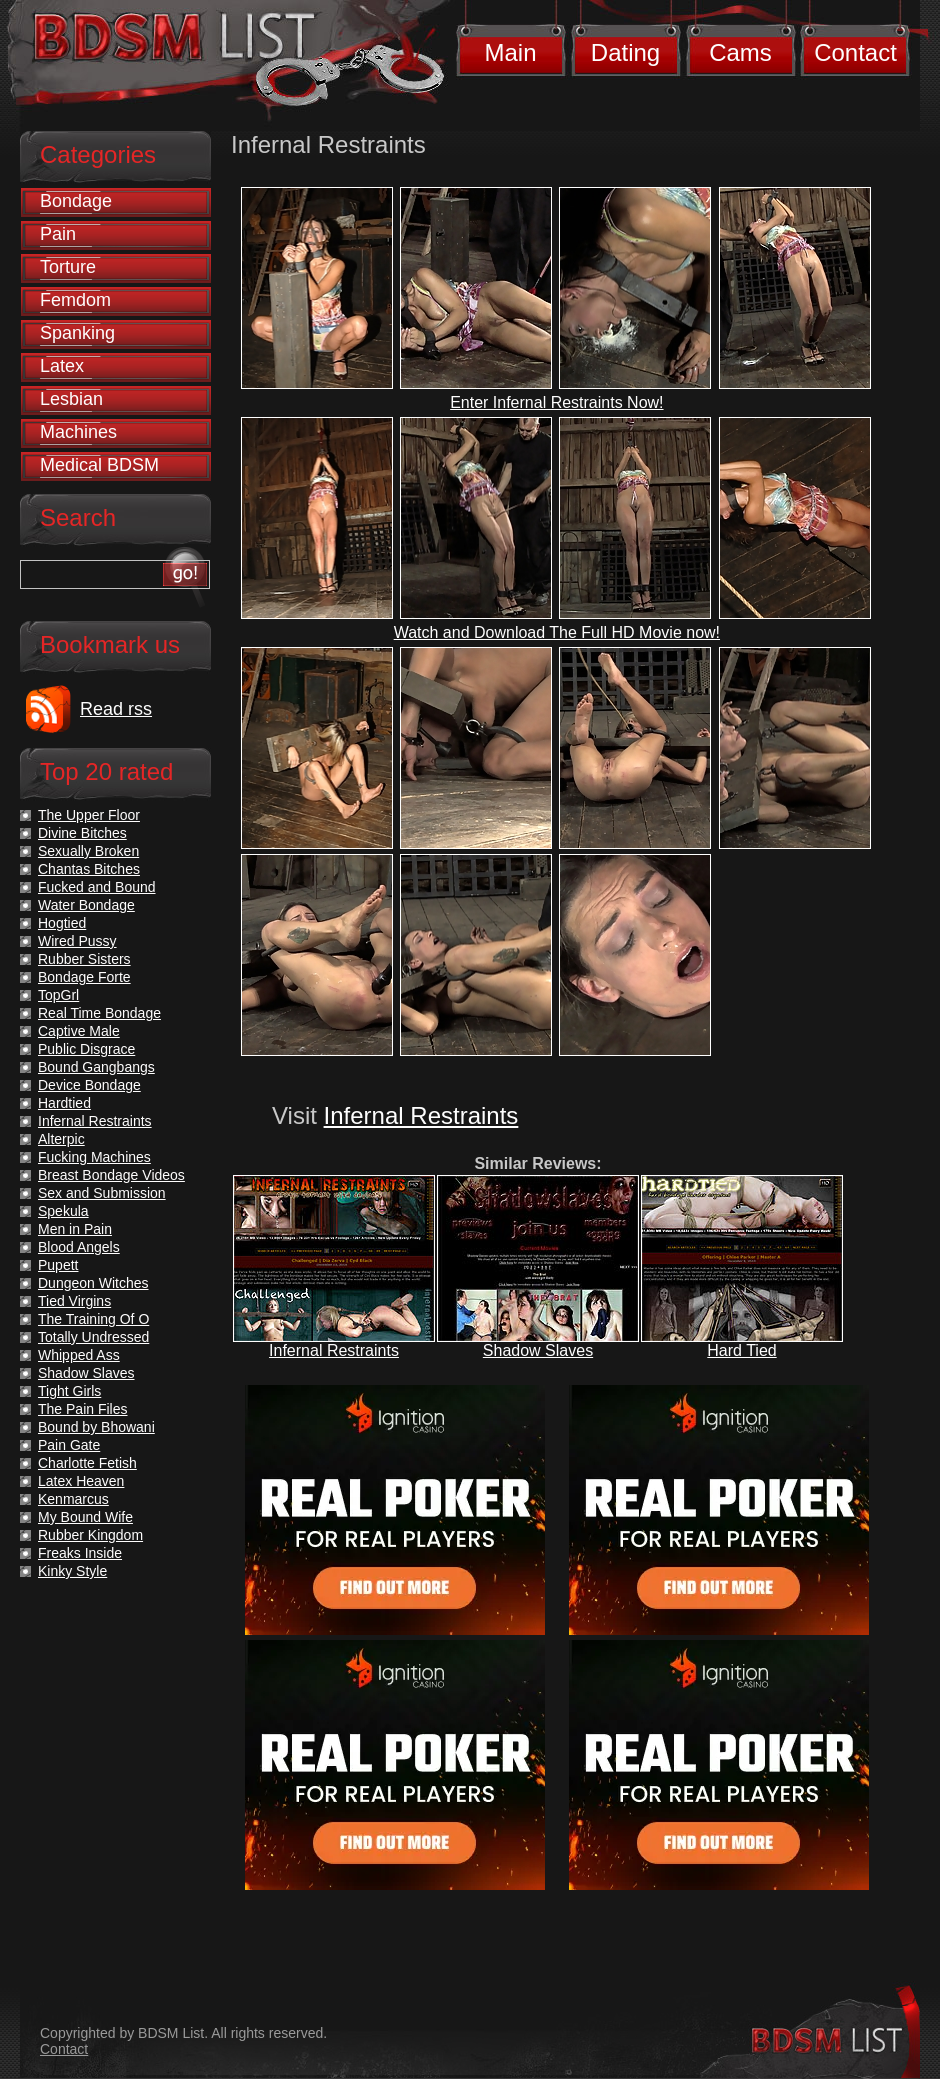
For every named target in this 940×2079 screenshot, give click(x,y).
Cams (740, 52)
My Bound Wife (85, 1517)
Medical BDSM (99, 465)
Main (510, 52)
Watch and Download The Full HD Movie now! (557, 632)
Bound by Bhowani (96, 1427)
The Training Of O (93, 1319)
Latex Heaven (81, 1481)
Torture (68, 267)
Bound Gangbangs (96, 1067)
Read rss (116, 709)
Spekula (63, 1211)
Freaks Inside (80, 1553)
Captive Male (79, 1031)
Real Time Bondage (99, 1013)
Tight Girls (69, 1391)
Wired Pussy (77, 941)
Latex (62, 366)
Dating (625, 52)
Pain (58, 234)
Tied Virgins (74, 1301)
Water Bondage (86, 905)
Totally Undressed (93, 1337)
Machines (78, 432)
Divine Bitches (82, 833)
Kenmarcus (73, 1499)
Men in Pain (75, 1229)
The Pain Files (82, 1409)
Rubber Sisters (84, 959)
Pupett (58, 1265)
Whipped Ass (79, 1355)
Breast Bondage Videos (111, 1175)
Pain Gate (69, 1445)
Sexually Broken (88, 851)
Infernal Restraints (421, 1115)
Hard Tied (741, 1350)
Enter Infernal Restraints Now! (556, 402)
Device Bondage (89, 1085)
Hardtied (64, 1103)
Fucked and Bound (97, 887)
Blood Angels (79, 1247)
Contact (855, 52)
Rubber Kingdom (90, 1535)
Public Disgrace (86, 1049)
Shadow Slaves (538, 1350)
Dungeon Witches (93, 1283)
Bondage (76, 201)
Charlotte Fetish (87, 1463)
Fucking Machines (94, 1157)
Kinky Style (72, 1571)
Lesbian (71, 399)
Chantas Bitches (89, 869)
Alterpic (61, 1139)
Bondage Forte (84, 977)
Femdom (75, 300)
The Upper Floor (89, 815)
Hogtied (62, 923)
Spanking (77, 333)
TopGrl (58, 995)
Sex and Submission (102, 1193)
